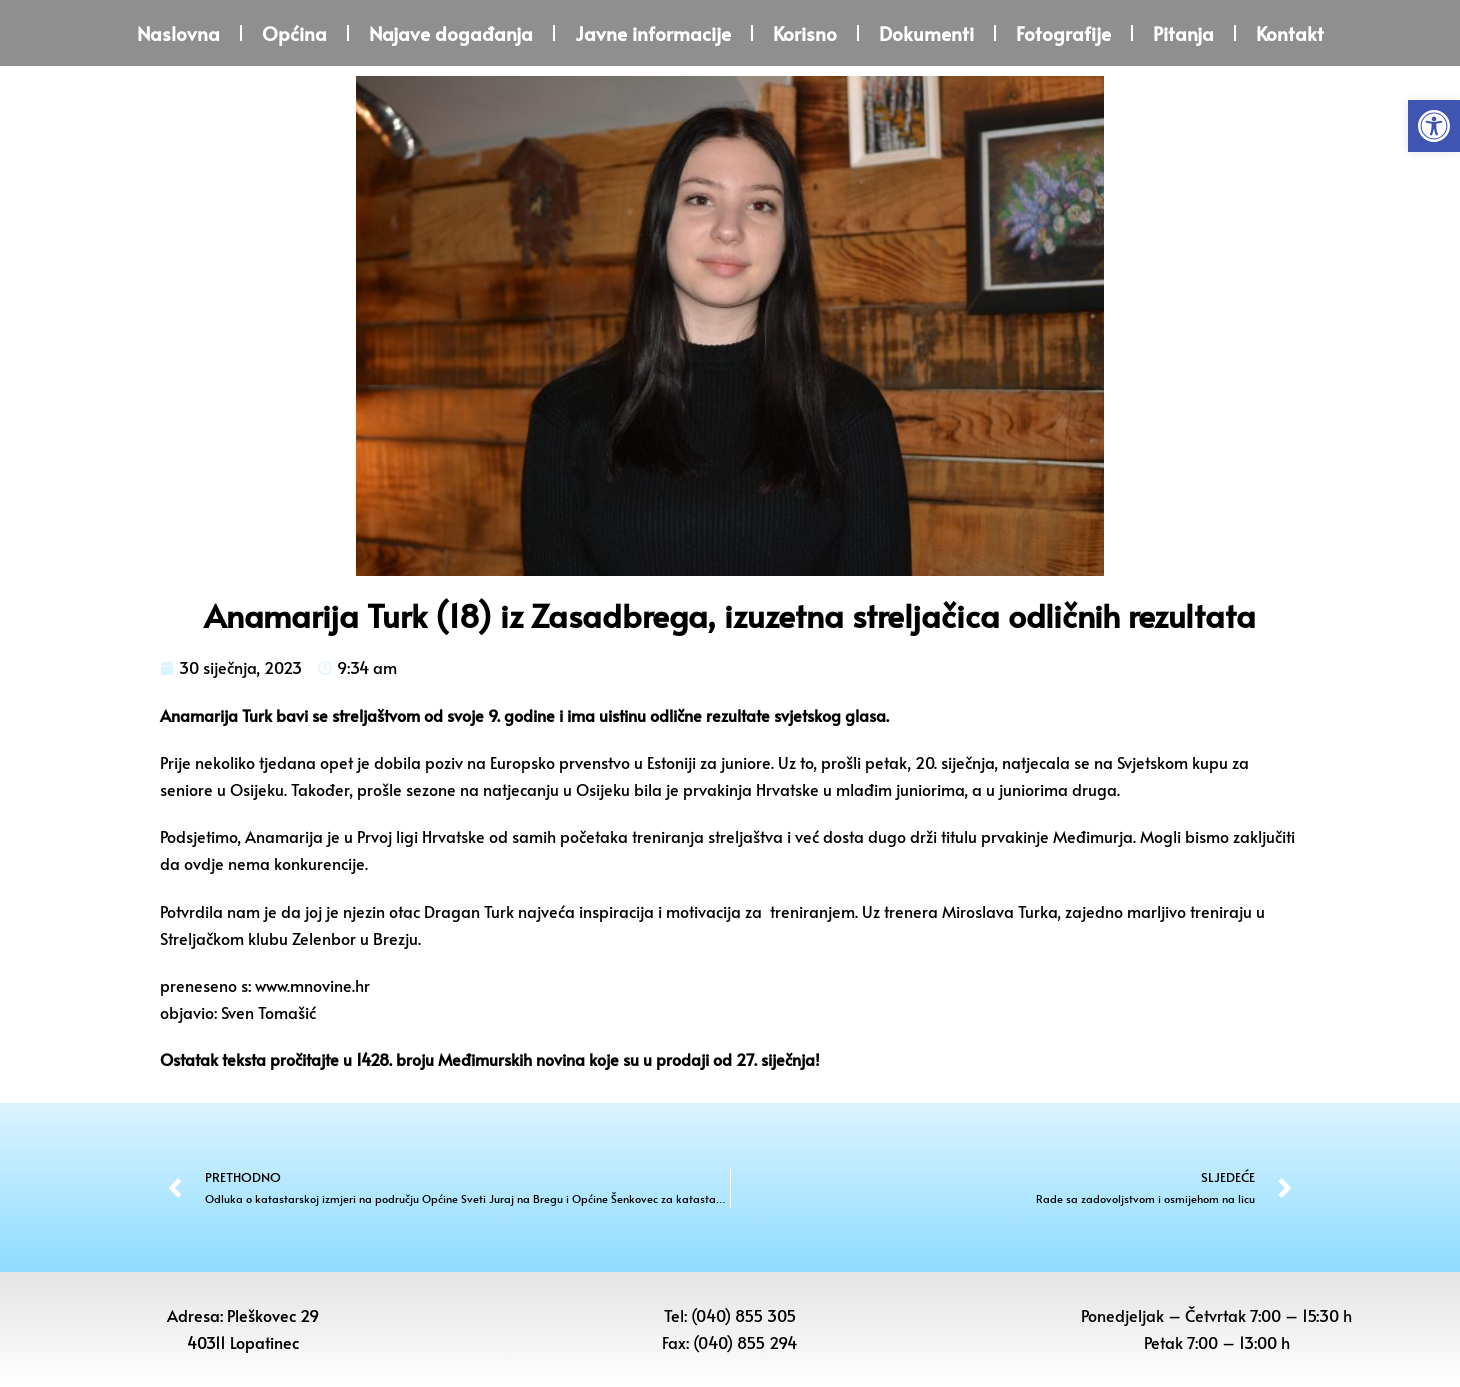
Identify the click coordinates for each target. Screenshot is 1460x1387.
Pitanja (1183, 33)
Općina (294, 33)
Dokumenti (926, 33)
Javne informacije (653, 33)
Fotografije (1063, 33)
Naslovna (178, 33)
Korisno (805, 33)
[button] (1434, 126)
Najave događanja (451, 33)
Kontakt (1290, 33)
